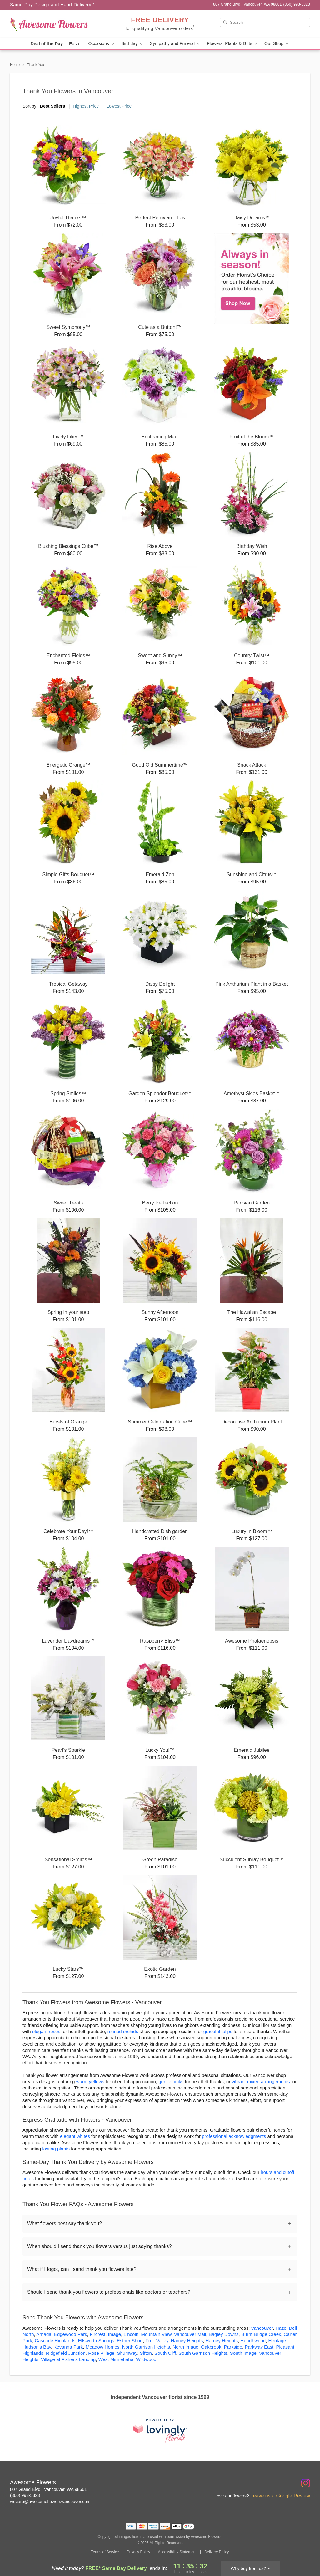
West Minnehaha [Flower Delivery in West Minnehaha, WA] (115, 2359)
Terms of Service (105, 2552)
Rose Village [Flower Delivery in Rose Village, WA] (101, 2353)
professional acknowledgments (234, 2136)
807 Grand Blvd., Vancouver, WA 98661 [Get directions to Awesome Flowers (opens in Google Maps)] (48, 2489)
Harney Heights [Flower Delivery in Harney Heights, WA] (222, 2340)
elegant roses (46, 2031)
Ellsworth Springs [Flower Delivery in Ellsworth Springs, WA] (96, 2340)
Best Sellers (52, 106)
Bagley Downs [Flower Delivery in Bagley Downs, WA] (224, 2334)
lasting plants (56, 2148)
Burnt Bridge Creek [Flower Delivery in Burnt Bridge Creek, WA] (261, 2334)
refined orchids (123, 2031)
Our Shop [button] (276, 43)
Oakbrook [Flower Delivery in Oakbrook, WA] (211, 2346)
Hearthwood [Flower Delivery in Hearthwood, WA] (253, 2340)
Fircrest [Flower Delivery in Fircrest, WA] (97, 2334)
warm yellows (90, 2081)
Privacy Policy (138, 2552)
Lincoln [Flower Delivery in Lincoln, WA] (131, 2334)
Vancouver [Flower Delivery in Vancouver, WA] (262, 2328)
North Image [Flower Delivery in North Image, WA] (185, 2346)
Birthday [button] (132, 43)
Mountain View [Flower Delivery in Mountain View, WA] (156, 2334)
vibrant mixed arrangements (261, 2081)
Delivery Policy (216, 2552)
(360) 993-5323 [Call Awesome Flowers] (25, 2495)
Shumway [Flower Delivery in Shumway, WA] (127, 2353)
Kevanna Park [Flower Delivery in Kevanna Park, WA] (68, 2346)
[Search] (265, 22)
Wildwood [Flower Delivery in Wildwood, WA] (146, 2359)
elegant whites (75, 2136)
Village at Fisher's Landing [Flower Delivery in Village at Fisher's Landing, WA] (68, 2359)
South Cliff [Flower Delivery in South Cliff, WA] (165, 2353)
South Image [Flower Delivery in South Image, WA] (243, 2353)
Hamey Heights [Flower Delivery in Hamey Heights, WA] (187, 2340)
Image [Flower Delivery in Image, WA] (114, 2334)
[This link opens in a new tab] (160, 2430)
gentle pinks (170, 2081)
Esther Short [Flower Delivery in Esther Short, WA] (130, 2340)
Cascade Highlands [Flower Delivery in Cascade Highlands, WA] (55, 2340)
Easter (75, 43)
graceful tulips (217, 2031)
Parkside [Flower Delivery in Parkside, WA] (233, 2346)
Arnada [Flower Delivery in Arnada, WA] (43, 2334)
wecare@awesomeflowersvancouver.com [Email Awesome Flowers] (50, 2501)
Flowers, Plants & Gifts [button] (232, 43)
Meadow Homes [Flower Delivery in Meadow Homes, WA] (102, 2346)
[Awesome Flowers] (55, 24)
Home (15, 65)
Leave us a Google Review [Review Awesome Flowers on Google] (280, 2495)
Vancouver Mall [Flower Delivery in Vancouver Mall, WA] (190, 2334)
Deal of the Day (47, 43)
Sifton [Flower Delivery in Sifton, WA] (146, 2353)
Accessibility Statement (177, 2552)
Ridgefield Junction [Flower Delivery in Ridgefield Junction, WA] (66, 2353)
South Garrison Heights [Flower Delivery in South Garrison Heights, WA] (203, 2353)
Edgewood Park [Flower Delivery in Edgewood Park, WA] (70, 2334)
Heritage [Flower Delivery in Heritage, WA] (277, 2340)
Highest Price (86, 106)
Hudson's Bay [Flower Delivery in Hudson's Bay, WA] (36, 2346)
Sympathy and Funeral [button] (175, 43)
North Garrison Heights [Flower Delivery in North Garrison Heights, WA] (146, 2346)
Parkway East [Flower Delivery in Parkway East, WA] (259, 2346)
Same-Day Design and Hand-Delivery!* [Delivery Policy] (52, 4)
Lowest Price (119, 106)
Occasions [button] (101, 43)
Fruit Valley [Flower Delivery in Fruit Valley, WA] (157, 2340)
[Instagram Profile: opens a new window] (305, 2483)
